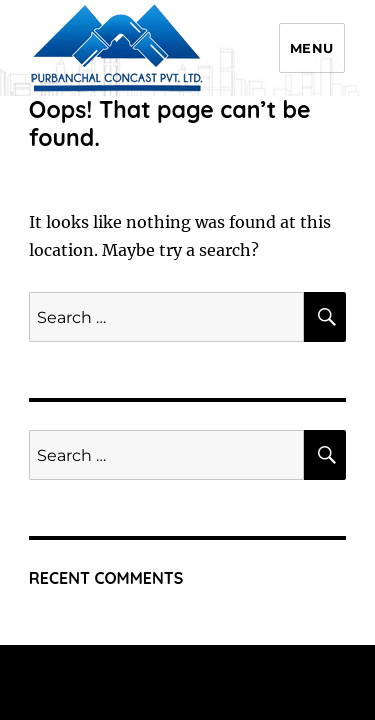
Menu (312, 48)
